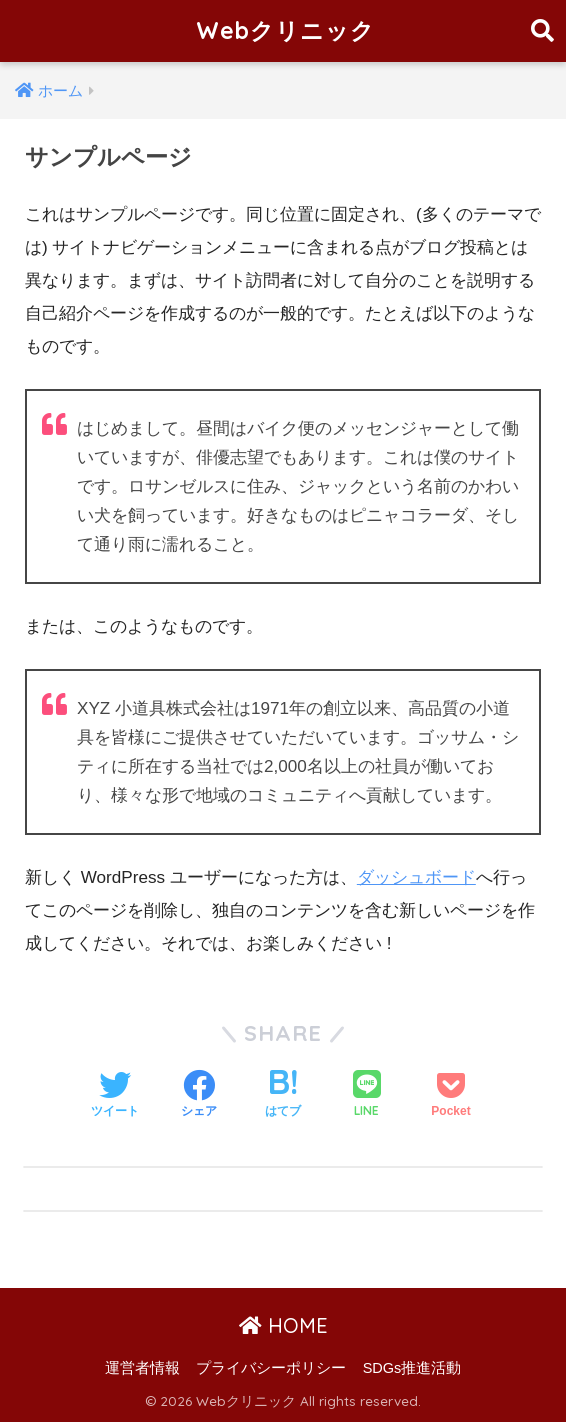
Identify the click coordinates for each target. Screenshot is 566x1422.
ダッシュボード (416, 877)
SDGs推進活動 (412, 1368)
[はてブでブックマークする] (283, 1096)
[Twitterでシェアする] (115, 1096)
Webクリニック (285, 30)
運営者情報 (142, 1368)
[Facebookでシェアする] (199, 1096)
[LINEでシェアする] (367, 1095)
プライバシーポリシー (271, 1368)
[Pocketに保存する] (450, 1096)
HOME (283, 1325)
